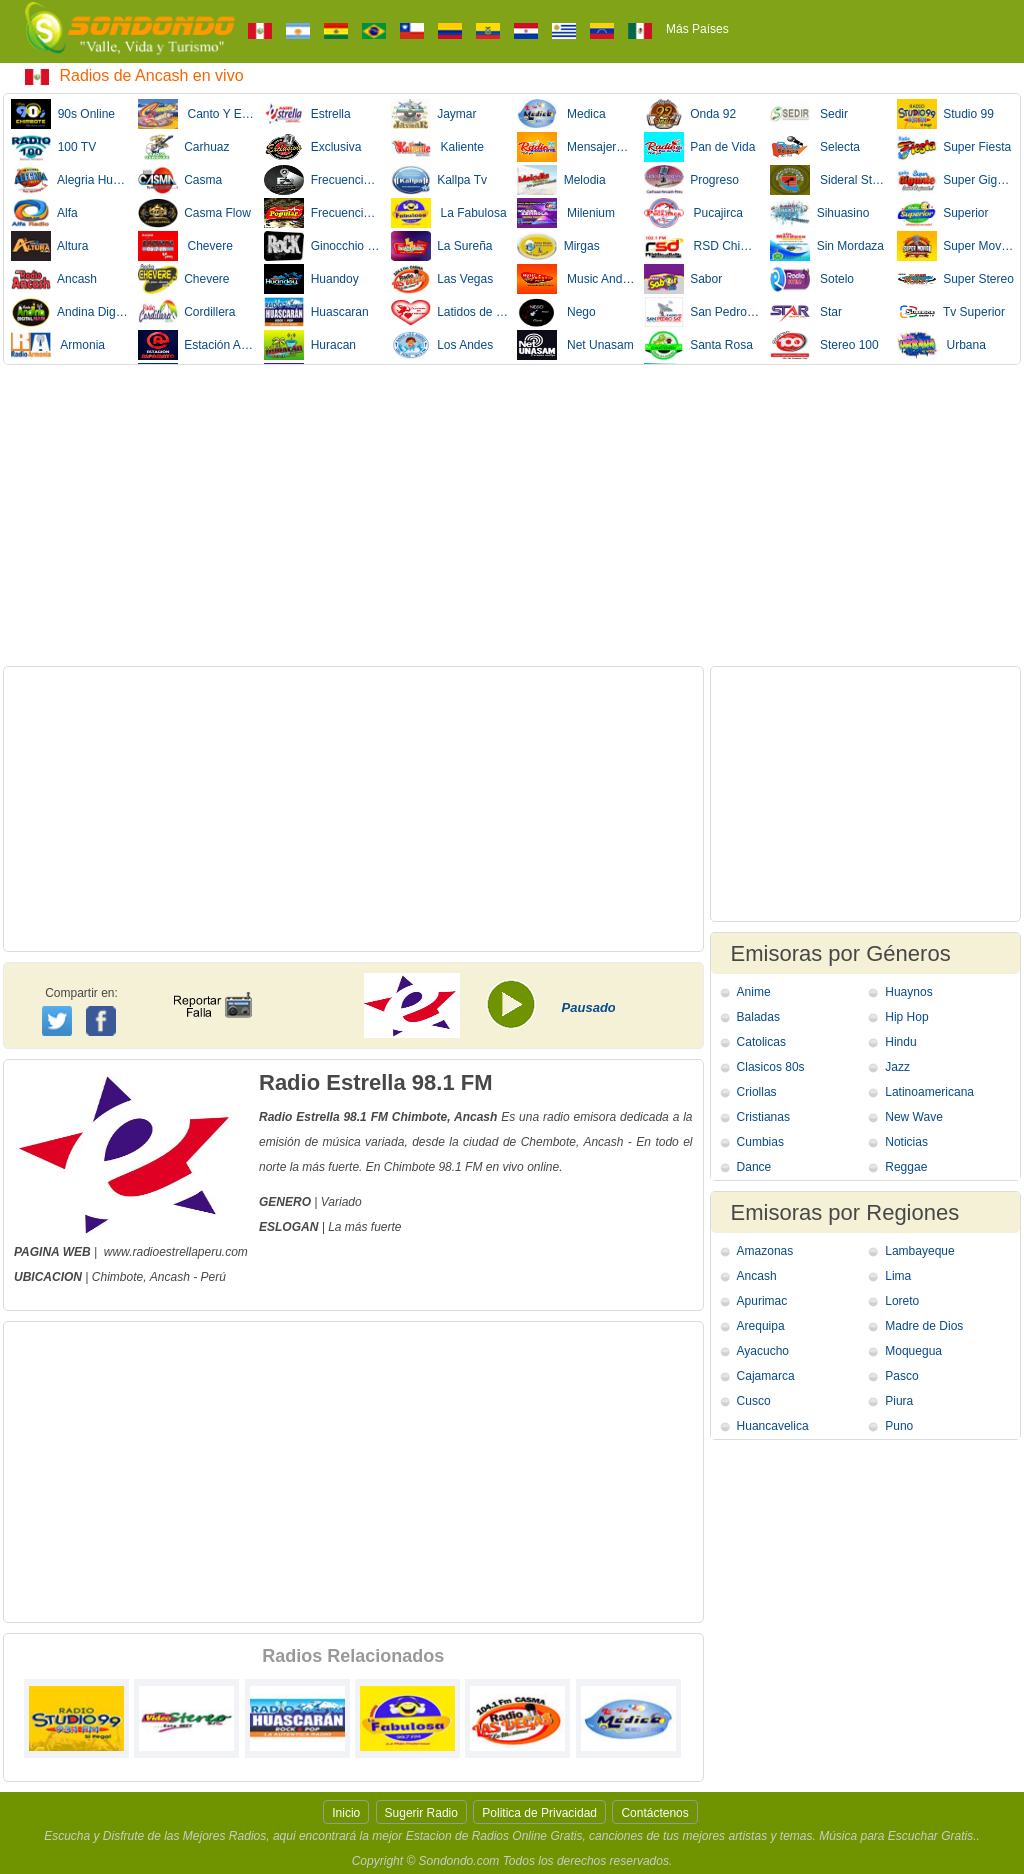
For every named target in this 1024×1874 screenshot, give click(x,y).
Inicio (346, 1813)
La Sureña (442, 246)
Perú (213, 1277)
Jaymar (434, 114)
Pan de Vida (700, 147)
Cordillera (187, 312)
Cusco (754, 1401)
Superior (943, 213)
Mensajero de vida (576, 147)
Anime (754, 992)
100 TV (53, 147)
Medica (561, 114)
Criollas (757, 1092)
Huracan (310, 345)
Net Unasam (575, 345)
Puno (899, 1426)
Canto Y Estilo (197, 114)
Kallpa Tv (439, 180)
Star (806, 312)
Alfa (44, 213)
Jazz (897, 1067)
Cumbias (760, 1142)
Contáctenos (654, 1813)
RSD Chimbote (703, 246)
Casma (180, 180)
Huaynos (908, 992)
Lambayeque (919, 1251)
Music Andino (576, 279)
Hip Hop (906, 1017)
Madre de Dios (924, 1326)
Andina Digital (70, 312)
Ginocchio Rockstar (323, 246)
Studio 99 (945, 114)
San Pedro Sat (703, 312)
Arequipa (761, 1326)
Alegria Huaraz (70, 180)
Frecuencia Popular (323, 213)
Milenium (566, 213)
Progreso (691, 180)
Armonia (58, 345)
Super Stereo (955, 279)
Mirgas (558, 246)
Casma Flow (194, 213)
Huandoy (311, 279)
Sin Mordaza (827, 246)
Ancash (54, 279)
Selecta (815, 147)
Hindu (900, 1042)
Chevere (185, 246)
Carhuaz (184, 147)
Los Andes (442, 345)
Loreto (902, 1301)
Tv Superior (951, 312)
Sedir (809, 114)
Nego (556, 312)
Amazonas (765, 1251)
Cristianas (763, 1117)
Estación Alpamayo (197, 345)
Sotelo (812, 279)
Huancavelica (773, 1426)
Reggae (906, 1167)
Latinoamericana (929, 1092)
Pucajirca (693, 213)
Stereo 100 (824, 345)
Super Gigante (956, 180)
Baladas (758, 1017)
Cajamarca (766, 1376)
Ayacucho (763, 1351)
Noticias (906, 1142)
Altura (49, 246)
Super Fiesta (954, 147)
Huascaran (316, 312)
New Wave (914, 1117)
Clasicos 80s (771, 1067)
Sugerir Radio (421, 1813)
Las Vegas (442, 279)
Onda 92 (690, 114)
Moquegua (913, 1351)
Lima (898, 1276)
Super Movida (956, 246)
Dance (754, 1167)
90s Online (63, 114)
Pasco (901, 1376)
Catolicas (761, 1042)
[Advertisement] (512, 515)
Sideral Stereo (829, 180)
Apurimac (762, 1301)
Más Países (697, 29)
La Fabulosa (449, 213)
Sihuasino (819, 213)
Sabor (683, 279)
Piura (899, 1401)
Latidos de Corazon (450, 312)
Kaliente (437, 147)
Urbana (941, 345)
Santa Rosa (698, 345)
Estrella (307, 114)
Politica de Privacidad (539, 1813)
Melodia (561, 180)
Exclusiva (312, 147)
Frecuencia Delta (323, 180)
